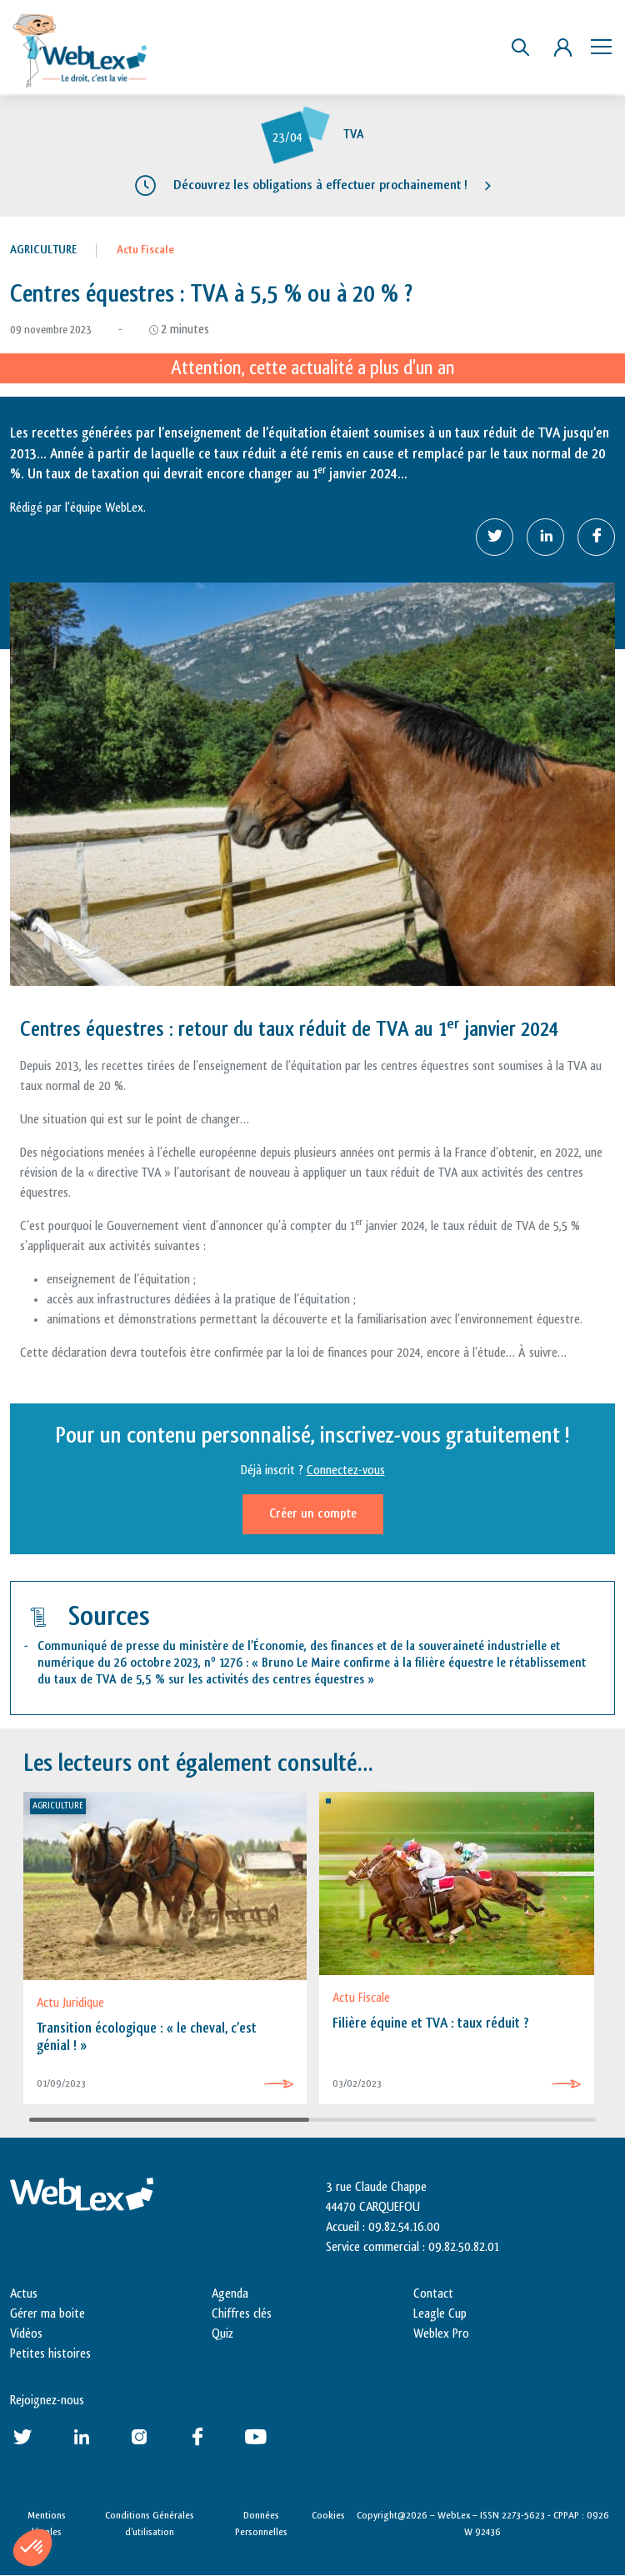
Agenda (230, 2294)
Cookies (328, 2515)
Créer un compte (313, 1514)
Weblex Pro (441, 2334)
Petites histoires (50, 2354)
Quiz (222, 2334)
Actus (24, 2294)
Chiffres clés (242, 2314)
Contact (433, 2294)
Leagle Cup (440, 2314)
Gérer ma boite (47, 2314)
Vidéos (26, 2334)
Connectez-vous (346, 1470)
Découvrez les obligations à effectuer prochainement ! (320, 185)
